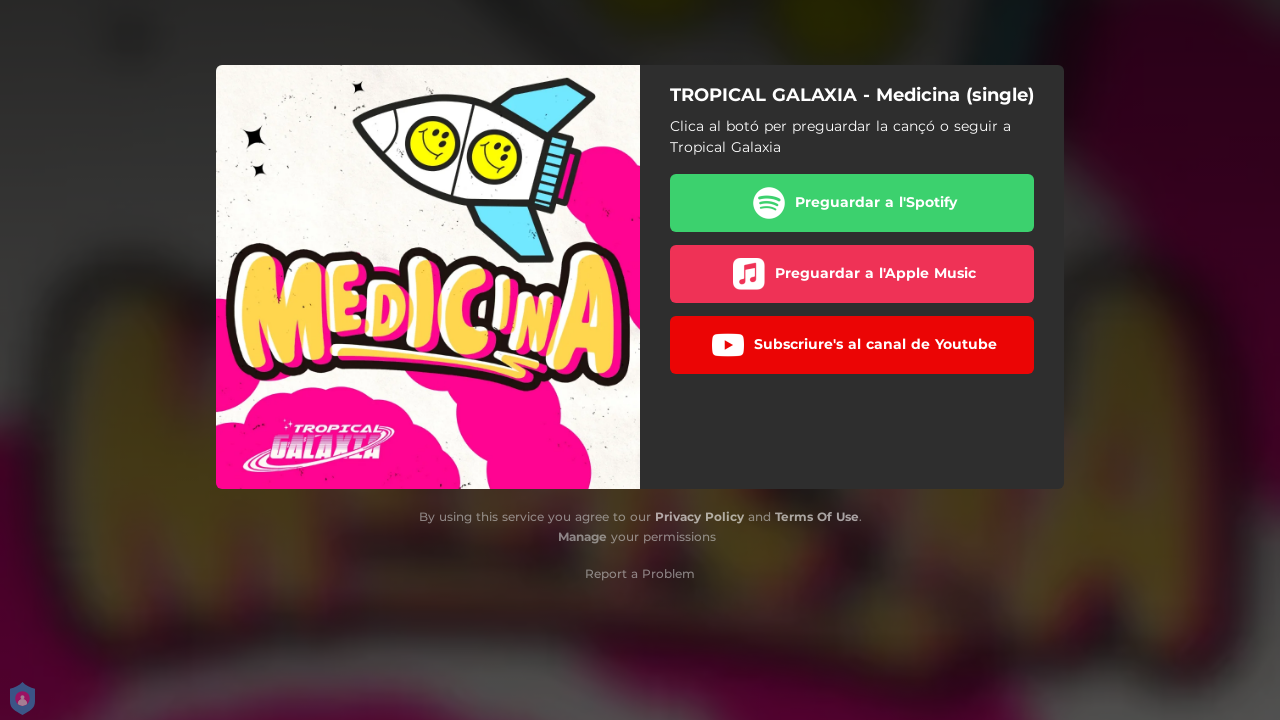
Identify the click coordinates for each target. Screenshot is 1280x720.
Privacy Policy (699, 516)
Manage (582, 536)
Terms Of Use (817, 516)
